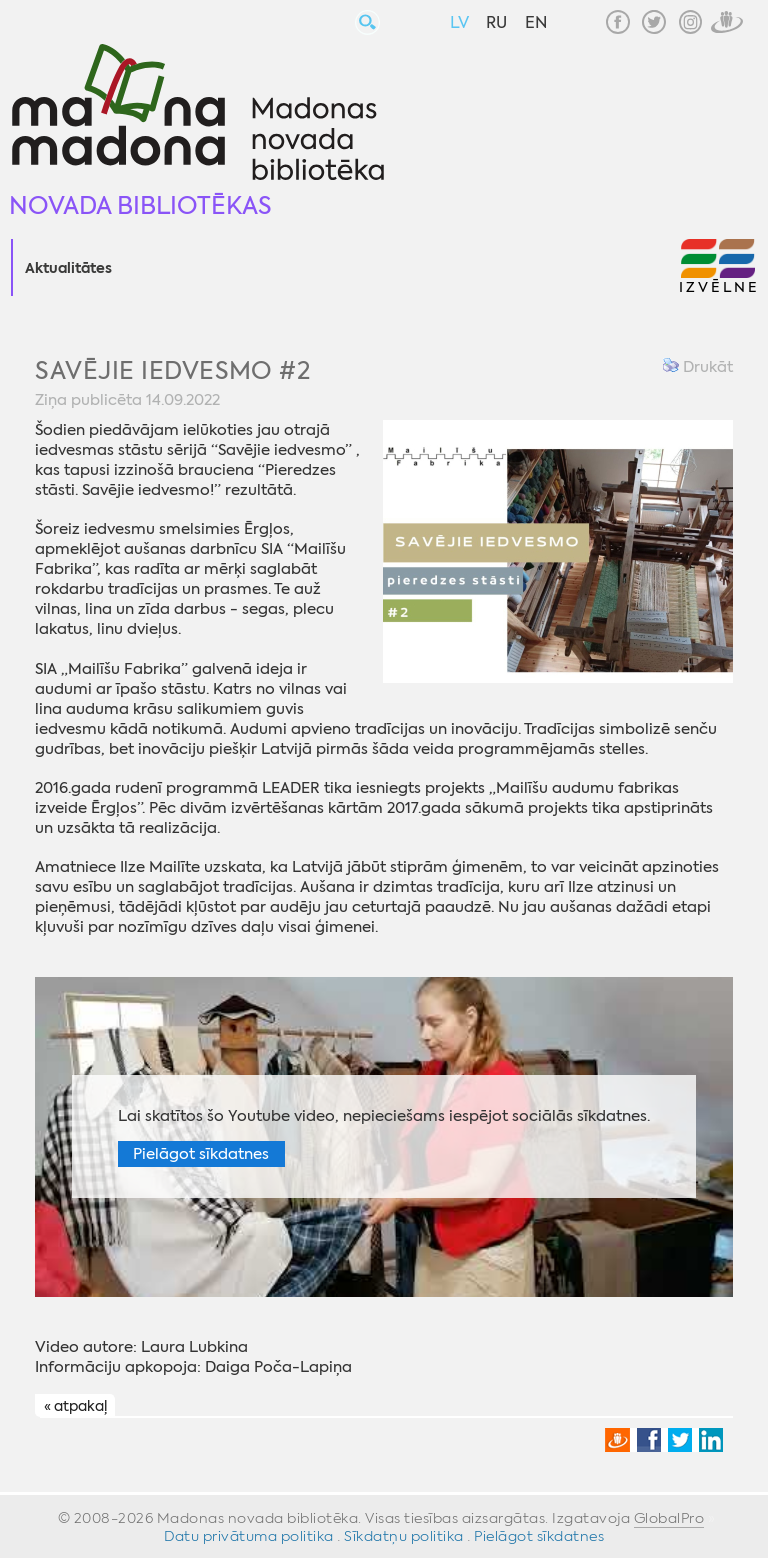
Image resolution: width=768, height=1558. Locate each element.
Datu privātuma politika (249, 1536)
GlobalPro (669, 1518)
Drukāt (698, 367)
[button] (718, 267)
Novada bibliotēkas (140, 206)
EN (536, 22)
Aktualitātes (68, 269)
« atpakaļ (75, 1406)
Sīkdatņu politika (404, 1536)
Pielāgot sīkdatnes (201, 1154)
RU (496, 22)
